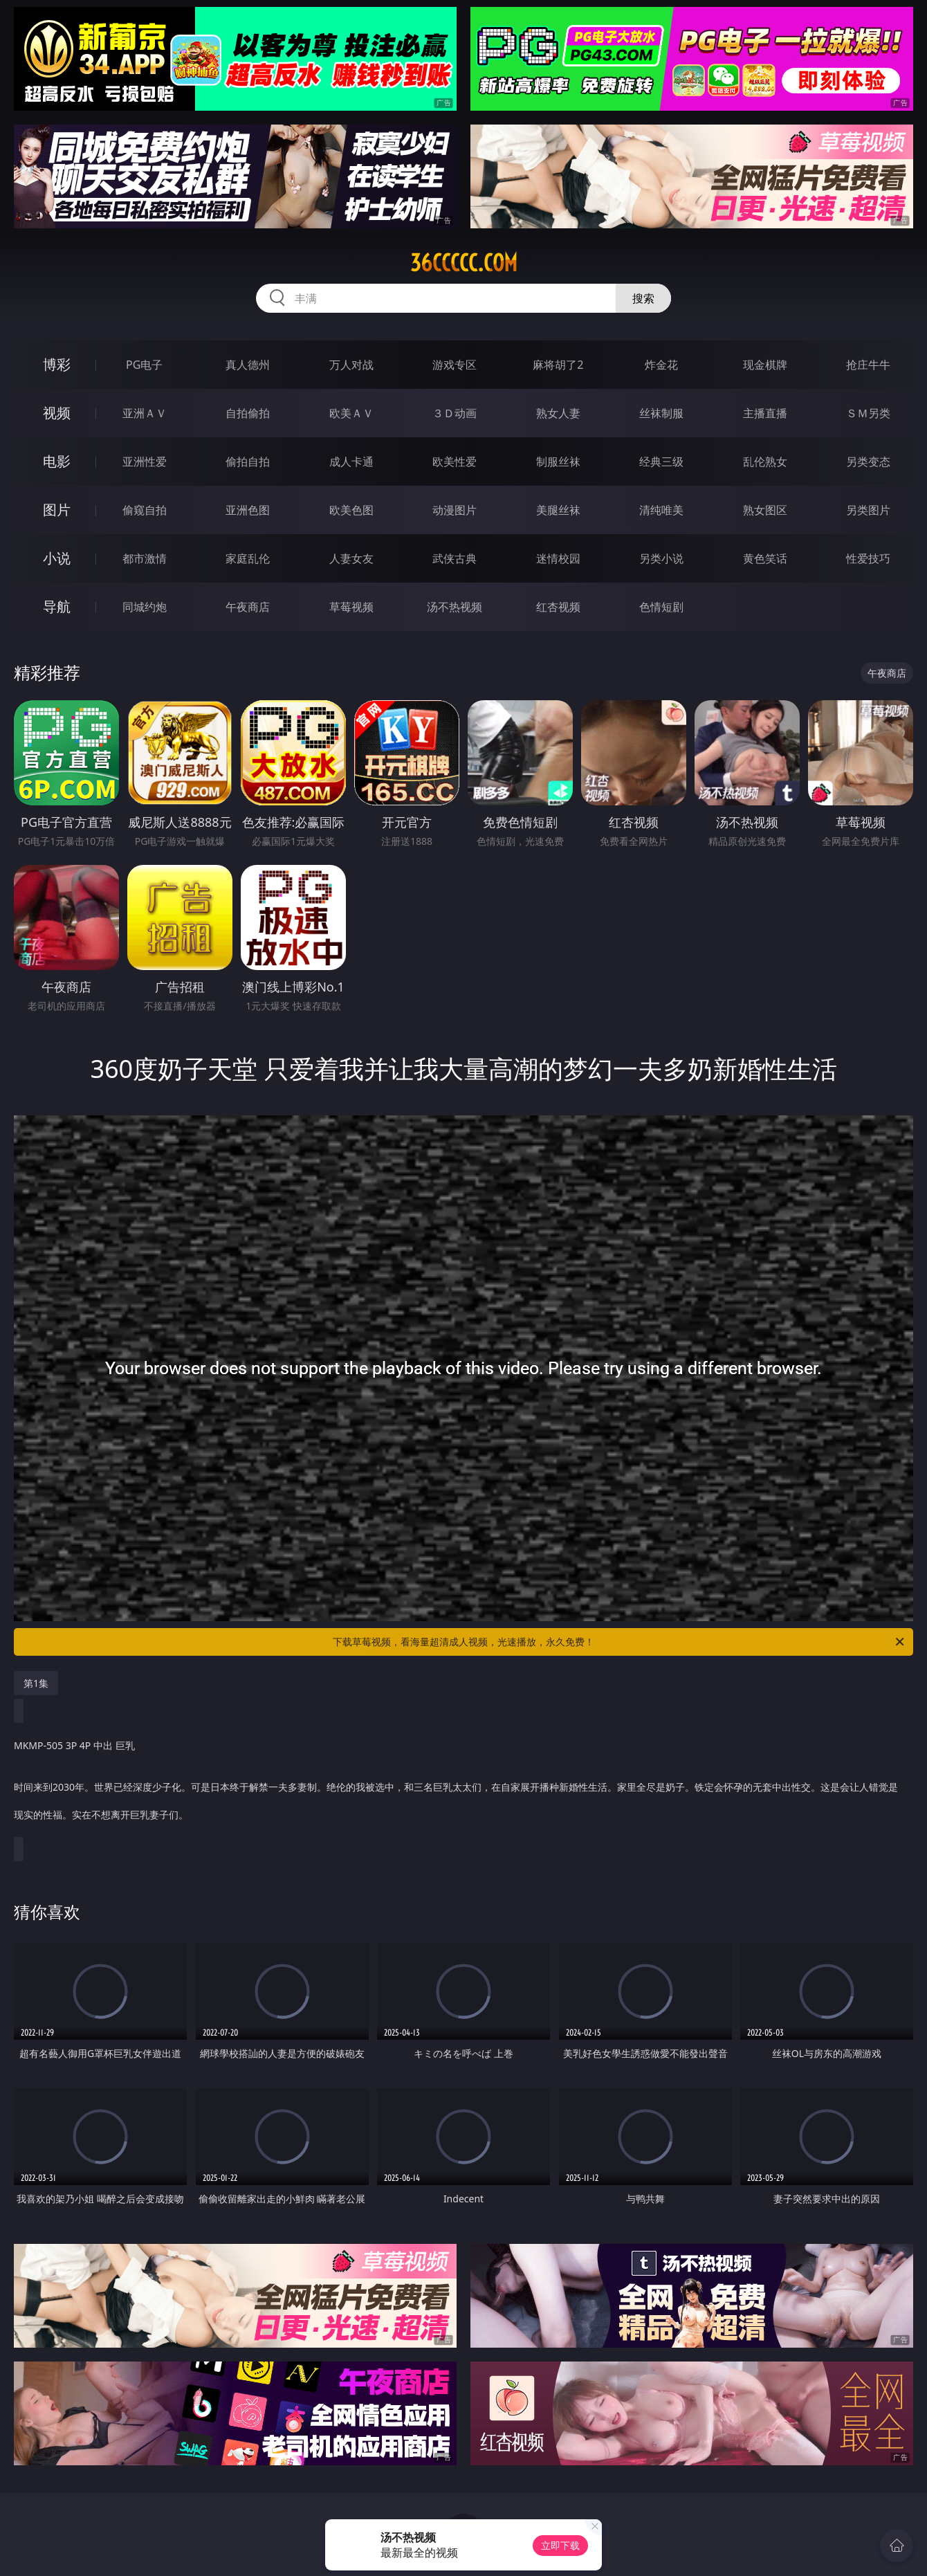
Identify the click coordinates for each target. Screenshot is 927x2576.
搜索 (643, 298)
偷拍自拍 (248, 461)
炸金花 (661, 364)
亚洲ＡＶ (144, 413)
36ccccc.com (463, 263)
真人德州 (248, 364)
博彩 (57, 364)
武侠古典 (454, 558)
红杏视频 (558, 606)
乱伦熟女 (765, 461)
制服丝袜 (558, 461)
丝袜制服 (661, 413)
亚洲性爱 (144, 461)
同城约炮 (144, 606)
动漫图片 (454, 510)
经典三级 (661, 461)
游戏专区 (454, 364)
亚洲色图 (248, 510)
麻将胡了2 (558, 364)
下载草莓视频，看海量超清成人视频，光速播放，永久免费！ (619, 1642)
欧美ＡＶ (351, 413)
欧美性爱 (454, 461)
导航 (57, 606)
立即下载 (560, 2545)
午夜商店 (248, 606)
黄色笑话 (765, 558)
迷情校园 (558, 558)
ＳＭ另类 (868, 413)
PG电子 (144, 364)
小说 (57, 558)
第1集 (36, 1683)
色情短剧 (661, 606)
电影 (57, 461)
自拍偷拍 (248, 413)
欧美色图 (351, 510)
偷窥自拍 (144, 510)
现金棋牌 (765, 364)
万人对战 (351, 364)
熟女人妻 (558, 413)
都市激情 (144, 558)
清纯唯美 (661, 510)
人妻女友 (351, 558)
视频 (57, 412)
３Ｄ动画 (454, 413)
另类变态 (868, 461)
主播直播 (765, 413)
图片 (57, 509)
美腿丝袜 (558, 510)
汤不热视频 (454, 606)
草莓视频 (351, 606)
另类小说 (661, 558)
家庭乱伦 (248, 558)
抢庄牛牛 (868, 364)
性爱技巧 (868, 558)
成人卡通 (351, 461)
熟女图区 (765, 510)
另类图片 (868, 510)
